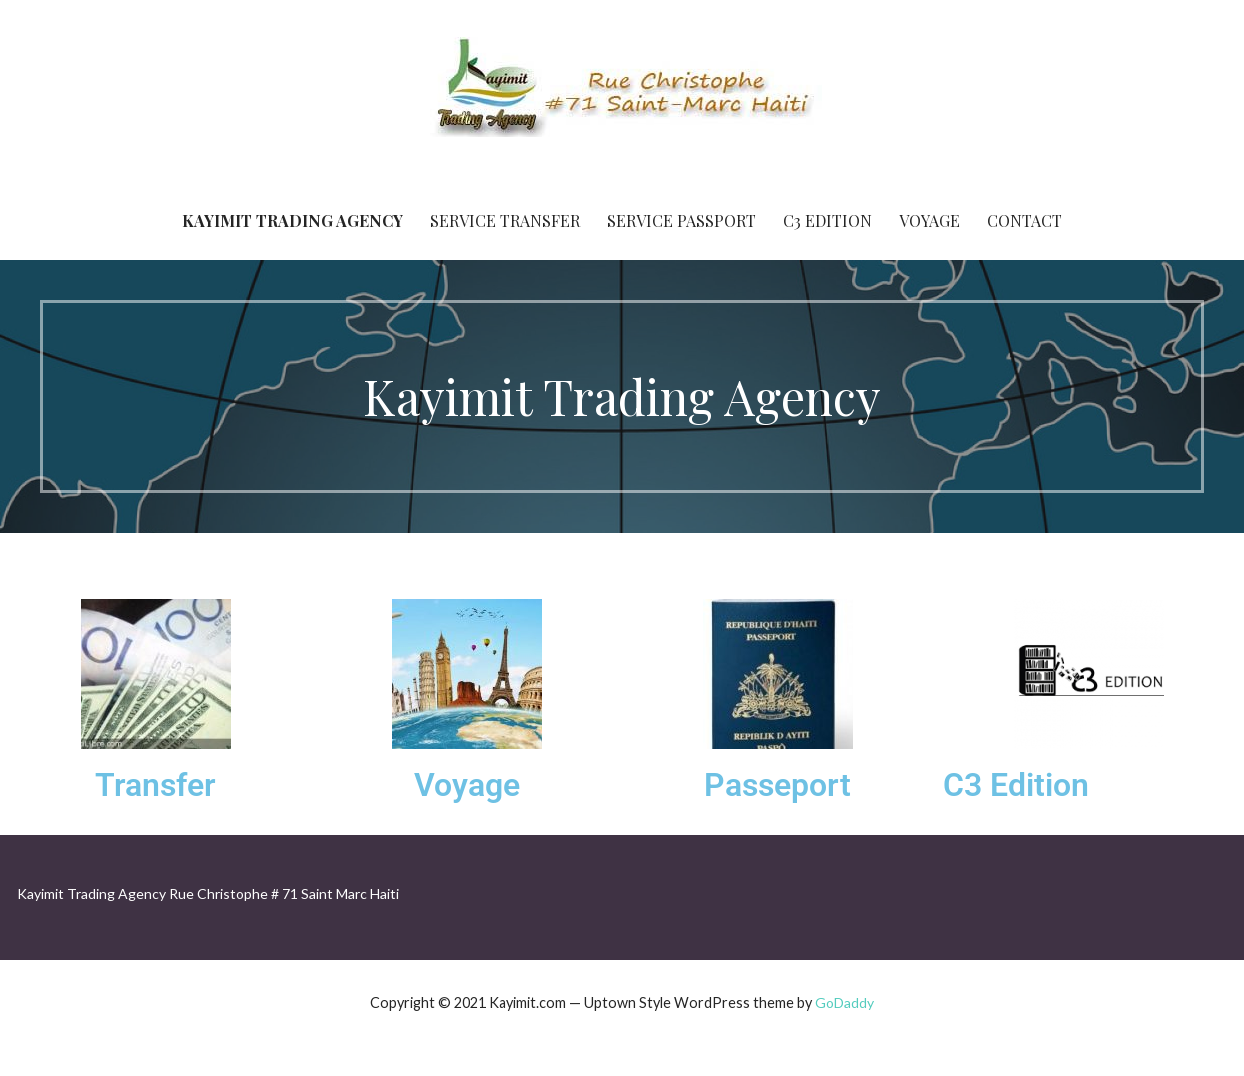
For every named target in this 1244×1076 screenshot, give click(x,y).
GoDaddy (844, 1002)
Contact (1024, 220)
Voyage (929, 220)
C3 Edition (827, 220)
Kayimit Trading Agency (292, 220)
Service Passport (681, 220)
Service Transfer (505, 220)
